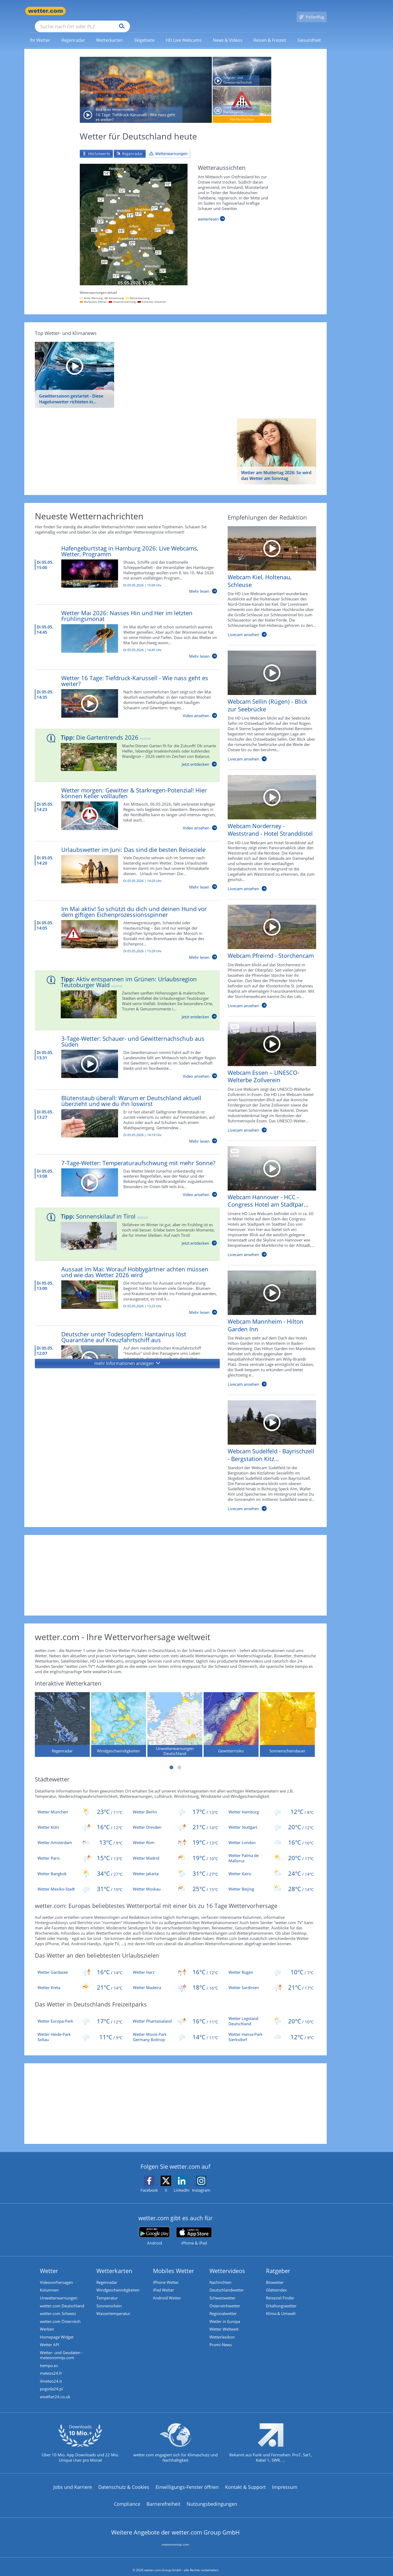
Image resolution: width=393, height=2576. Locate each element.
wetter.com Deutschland (62, 2298)
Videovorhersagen (56, 2275)
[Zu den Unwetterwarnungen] (133, 217)
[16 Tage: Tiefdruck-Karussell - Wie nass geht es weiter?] (146, 82)
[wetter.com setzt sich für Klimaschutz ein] (175, 2441)
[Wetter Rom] (175, 1834)
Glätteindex (276, 2282)
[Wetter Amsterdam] (80, 1834)
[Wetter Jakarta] (175, 1866)
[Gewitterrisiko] (231, 1716)
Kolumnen (49, 2282)
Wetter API (49, 2338)
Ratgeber (278, 2263)
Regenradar (106, 2275)
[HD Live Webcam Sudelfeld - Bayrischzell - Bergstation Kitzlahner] (268, 1451)
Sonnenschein (109, 2298)
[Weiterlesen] (211, 211)
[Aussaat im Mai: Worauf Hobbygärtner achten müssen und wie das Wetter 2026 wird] (122, 1282)
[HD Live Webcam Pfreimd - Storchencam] (268, 951)
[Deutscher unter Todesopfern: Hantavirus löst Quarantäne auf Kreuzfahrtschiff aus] (122, 1345)
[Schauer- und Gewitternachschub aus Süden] (242, 63)
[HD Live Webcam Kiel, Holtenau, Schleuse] (268, 577)
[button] (127, 1356)
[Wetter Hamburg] (271, 1804)
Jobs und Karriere (72, 2481)
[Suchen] (163, 11)
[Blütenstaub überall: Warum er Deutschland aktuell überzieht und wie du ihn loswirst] (122, 1111)
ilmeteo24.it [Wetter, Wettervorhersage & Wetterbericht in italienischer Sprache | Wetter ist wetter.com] (51, 2375)
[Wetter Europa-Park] (80, 2013)
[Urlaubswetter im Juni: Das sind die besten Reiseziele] (122, 860)
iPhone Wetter (166, 2275)
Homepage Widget (56, 2330)
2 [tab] (179, 1759)
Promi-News (220, 2338)
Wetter (49, 2263)
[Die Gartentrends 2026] (123, 745)
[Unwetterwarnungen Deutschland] (174, 1716)
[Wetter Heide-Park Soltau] (80, 2029)
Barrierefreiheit (163, 2498)
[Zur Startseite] (45, 11)
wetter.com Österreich (60, 2314)
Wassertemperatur (113, 2306)
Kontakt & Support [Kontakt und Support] (245, 2481)
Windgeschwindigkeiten (117, 2282)
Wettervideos (227, 2263)
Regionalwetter (223, 2306)
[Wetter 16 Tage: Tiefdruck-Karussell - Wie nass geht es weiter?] (122, 689)
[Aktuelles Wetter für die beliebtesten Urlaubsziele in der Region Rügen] (271, 1964)
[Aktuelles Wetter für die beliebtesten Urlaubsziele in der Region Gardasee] (80, 1964)
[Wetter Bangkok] (80, 1866)
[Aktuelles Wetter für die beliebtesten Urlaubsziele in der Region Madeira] (175, 1979)
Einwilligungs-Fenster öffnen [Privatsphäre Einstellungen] (187, 2481)
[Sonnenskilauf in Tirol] (123, 1224)
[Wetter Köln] (80, 1819)
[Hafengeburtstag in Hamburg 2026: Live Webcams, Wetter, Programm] (122, 562)
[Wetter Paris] (80, 1850)
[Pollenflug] (312, 11)
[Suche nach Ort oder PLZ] (122, 11)
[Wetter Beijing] (271, 1881)
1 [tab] (171, 1759)
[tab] (96, 146)
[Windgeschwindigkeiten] (118, 1716)
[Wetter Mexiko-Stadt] (80, 1881)
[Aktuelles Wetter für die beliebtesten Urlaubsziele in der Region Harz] (175, 1964)
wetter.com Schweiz (58, 2306)
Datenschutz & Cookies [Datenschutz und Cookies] (123, 2481)
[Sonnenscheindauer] (287, 1716)
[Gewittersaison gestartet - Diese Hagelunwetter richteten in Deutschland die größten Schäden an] (74, 367)
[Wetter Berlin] (175, 1804)
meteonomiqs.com (175, 2538)
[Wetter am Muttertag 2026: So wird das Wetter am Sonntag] (276, 444)
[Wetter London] (271, 1834)
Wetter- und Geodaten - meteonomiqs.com (61, 2349)
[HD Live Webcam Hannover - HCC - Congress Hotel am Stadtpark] (268, 1196)
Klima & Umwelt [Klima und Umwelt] (281, 2306)
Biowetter (275, 2275)
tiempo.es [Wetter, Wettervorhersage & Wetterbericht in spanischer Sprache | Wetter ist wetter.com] (49, 2359)
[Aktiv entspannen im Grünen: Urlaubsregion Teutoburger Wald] (123, 990)
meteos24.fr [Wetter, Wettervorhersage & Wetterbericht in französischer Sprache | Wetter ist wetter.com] (51, 2367)
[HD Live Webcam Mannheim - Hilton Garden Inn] (268, 1323)
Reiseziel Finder (280, 2290)
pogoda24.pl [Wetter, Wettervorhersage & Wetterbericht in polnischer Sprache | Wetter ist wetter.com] (51, 2383)
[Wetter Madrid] (175, 1850)
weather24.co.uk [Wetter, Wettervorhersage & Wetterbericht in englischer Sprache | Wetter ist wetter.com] (55, 2391)
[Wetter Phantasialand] (175, 2013)
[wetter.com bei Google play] (154, 2228)
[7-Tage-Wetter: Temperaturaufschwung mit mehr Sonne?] (122, 1171)
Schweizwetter (222, 2290)
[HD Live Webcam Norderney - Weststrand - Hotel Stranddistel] (268, 828)
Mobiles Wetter (173, 2263)
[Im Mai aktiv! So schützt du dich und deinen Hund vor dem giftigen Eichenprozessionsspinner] (122, 925)
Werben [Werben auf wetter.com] (47, 2322)
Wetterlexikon (222, 2330)
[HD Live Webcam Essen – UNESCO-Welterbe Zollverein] (268, 1072)
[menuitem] (40, 32)
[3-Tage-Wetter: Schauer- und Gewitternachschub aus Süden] (122, 1049)
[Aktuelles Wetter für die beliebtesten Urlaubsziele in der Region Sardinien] (271, 1979)
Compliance (127, 2498)
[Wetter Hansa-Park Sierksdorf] (271, 2029)
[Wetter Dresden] (175, 1819)
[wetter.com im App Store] (194, 2228)
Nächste (311, 1712)
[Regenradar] (62, 1716)
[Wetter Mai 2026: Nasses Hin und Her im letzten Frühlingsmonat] (122, 626)
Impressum (284, 2481)
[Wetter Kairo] (271, 1866)
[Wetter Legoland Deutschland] (271, 2013)
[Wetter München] (80, 1804)
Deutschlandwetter (226, 2282)
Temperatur (107, 2290)
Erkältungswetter (281, 2298)
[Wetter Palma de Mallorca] (271, 1850)
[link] (40, 32)
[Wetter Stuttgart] (271, 1819)
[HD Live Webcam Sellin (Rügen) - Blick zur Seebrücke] (268, 701)
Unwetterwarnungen (58, 2290)
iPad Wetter (163, 2282)
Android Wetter (167, 2290)
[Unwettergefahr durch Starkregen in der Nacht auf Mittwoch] (242, 93)
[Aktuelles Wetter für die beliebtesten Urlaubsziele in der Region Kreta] (80, 1979)
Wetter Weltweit (223, 2322)
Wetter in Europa (224, 2314)
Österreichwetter (224, 2298)
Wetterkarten (114, 2263)
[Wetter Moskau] (175, 1881)
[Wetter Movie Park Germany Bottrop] (175, 2029)
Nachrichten (220, 2275)
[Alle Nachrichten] (242, 111)
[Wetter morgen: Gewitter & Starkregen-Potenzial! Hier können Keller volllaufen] (122, 801)
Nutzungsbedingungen (212, 2498)
